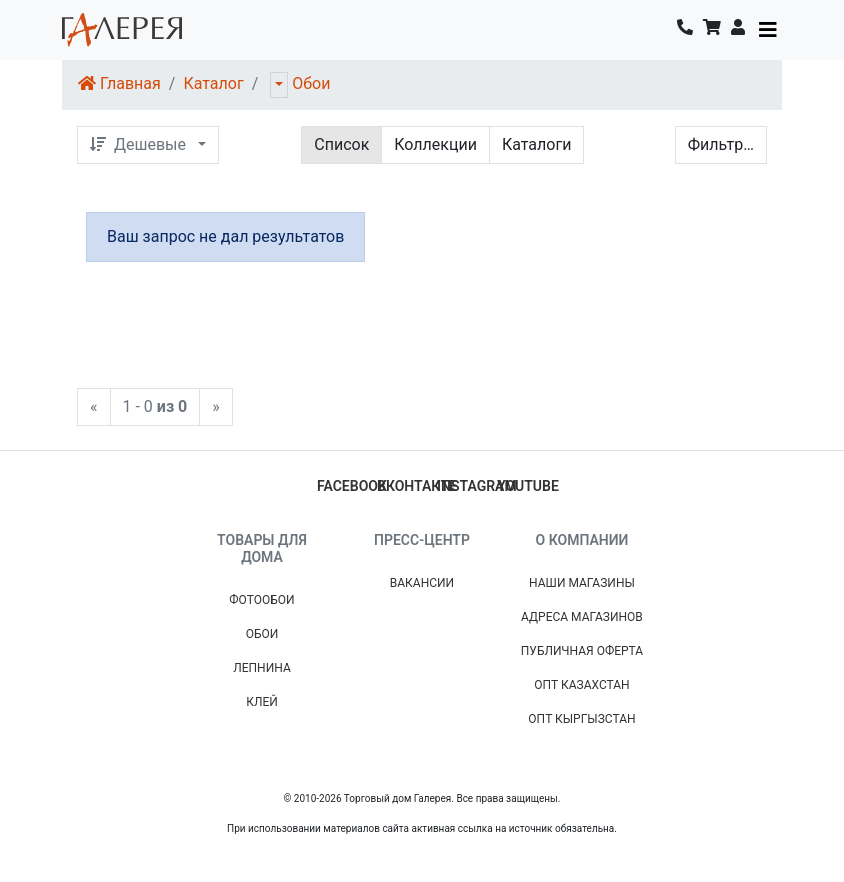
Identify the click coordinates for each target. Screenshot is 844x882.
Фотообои (261, 600)
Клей (262, 702)
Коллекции (435, 144)
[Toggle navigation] (768, 30)
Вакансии (422, 583)
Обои (311, 83)
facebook (352, 486)
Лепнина (262, 668)
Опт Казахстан (581, 685)
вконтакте (417, 486)
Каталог (213, 83)
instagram (477, 486)
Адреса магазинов (582, 617)
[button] (738, 30)
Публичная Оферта (582, 651)
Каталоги (536, 144)
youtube (528, 486)
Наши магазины (582, 583)
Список (341, 144)
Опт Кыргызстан (581, 719)
